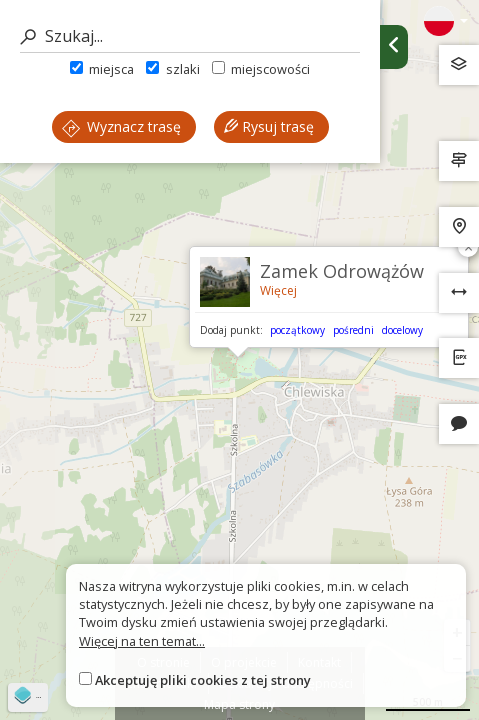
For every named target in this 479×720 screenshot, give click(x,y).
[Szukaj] (190, 36)
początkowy (297, 330)
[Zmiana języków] (446, 21)
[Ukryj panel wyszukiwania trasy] (394, 47)
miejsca (102, 69)
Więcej (278, 290)
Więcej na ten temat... (142, 641)
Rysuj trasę (269, 126)
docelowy (402, 330)
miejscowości (261, 69)
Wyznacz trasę (121, 126)
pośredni (353, 330)
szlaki (172, 69)
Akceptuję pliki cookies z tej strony (203, 680)
